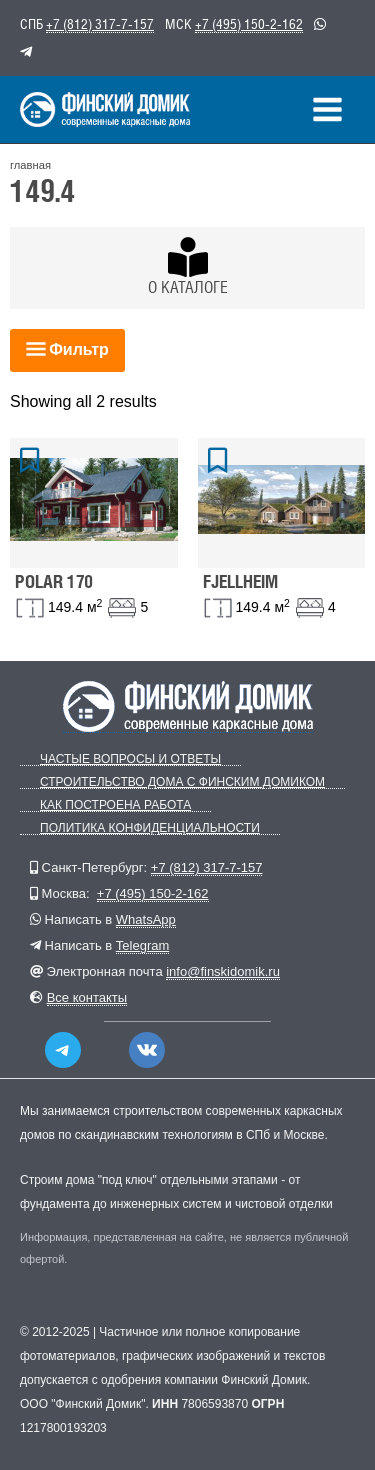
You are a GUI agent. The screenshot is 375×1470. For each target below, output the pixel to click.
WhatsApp (146, 919)
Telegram (142, 945)
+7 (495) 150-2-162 (249, 24)
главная (30, 165)
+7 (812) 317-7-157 (100, 24)
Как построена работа (115, 805)
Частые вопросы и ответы (130, 759)
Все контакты (87, 997)
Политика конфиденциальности (150, 828)
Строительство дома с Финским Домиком (182, 782)
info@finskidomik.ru (223, 971)
